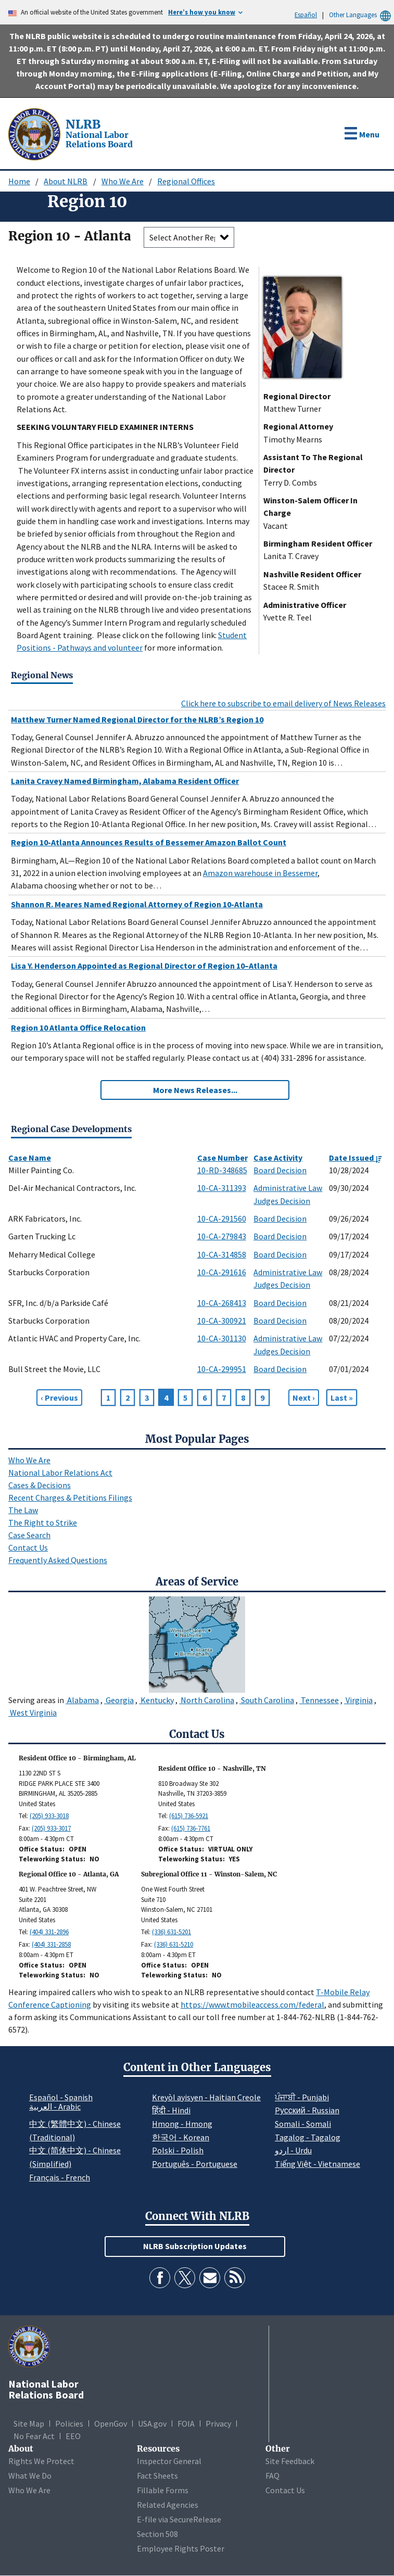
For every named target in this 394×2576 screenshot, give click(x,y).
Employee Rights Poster (180, 2548)
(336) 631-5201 (171, 1931)
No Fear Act (34, 2436)
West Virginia (32, 1712)
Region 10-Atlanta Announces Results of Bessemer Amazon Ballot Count (148, 842)
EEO (73, 2436)
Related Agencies (167, 2504)
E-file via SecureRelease (179, 2519)
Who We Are (122, 181)
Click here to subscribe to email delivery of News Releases (283, 703)
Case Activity (277, 1157)
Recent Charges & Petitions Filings (70, 1497)
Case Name (29, 1157)
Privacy (218, 2423)
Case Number (222, 1157)
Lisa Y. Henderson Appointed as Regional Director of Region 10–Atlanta (144, 965)
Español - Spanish (61, 2097)
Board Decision (280, 1170)
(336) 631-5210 (173, 1944)
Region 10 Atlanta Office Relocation (78, 1027)
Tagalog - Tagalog (307, 2137)
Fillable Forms (162, 2490)
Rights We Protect (41, 2461)
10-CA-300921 (221, 1320)
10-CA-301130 (221, 1338)
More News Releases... (195, 1090)
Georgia (119, 1700)
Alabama (82, 1700)
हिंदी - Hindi (171, 2110)
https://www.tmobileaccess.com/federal (252, 2004)
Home (19, 181)
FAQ (272, 2475)
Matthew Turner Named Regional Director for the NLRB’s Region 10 (137, 719)
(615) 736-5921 (188, 1815)
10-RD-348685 (222, 1170)
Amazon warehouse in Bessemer (260, 873)
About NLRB (65, 181)
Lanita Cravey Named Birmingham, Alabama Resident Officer (125, 781)
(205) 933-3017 (51, 1828)
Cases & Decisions (39, 1485)
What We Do (30, 2475)
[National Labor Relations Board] (35, 133)
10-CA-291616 (221, 1272)
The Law (23, 1510)
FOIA (186, 2423)
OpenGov (110, 2423)
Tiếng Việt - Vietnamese (317, 2164)
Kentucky (156, 1700)
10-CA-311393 (221, 1188)
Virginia (358, 1700)
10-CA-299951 (221, 1369)
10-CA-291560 (221, 1218)
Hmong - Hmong (182, 2123)
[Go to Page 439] (342, 1397)
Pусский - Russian (307, 2110)
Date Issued (355, 1157)
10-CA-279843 (221, 1236)
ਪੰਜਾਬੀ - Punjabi (302, 2097)
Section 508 (157, 2534)
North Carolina (206, 1700)
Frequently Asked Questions (57, 1560)
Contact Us (28, 1547)
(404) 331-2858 (51, 1944)
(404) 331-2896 (49, 1931)
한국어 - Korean (180, 2137)
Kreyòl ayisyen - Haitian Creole (206, 2097)
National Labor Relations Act (60, 1472)
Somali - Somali (303, 2123)
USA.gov (152, 2423)
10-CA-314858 (221, 1254)
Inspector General (169, 2461)
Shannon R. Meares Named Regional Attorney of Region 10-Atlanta (137, 904)
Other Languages (361, 14)
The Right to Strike (42, 1522)
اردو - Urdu (293, 2150)
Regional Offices (186, 181)
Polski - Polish (178, 2150)
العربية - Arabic (55, 2107)
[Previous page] (59, 1397)
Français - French (59, 2177)
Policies (69, 2423)
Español (306, 14)
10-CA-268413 (221, 1303)
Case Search (29, 1535)
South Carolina (266, 1700)
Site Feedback (289, 2461)
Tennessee (319, 1700)
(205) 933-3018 (49, 1815)
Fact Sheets (157, 2475)
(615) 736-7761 (190, 1828)
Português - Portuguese (194, 2164)
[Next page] (303, 1397)
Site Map (29, 2423)
